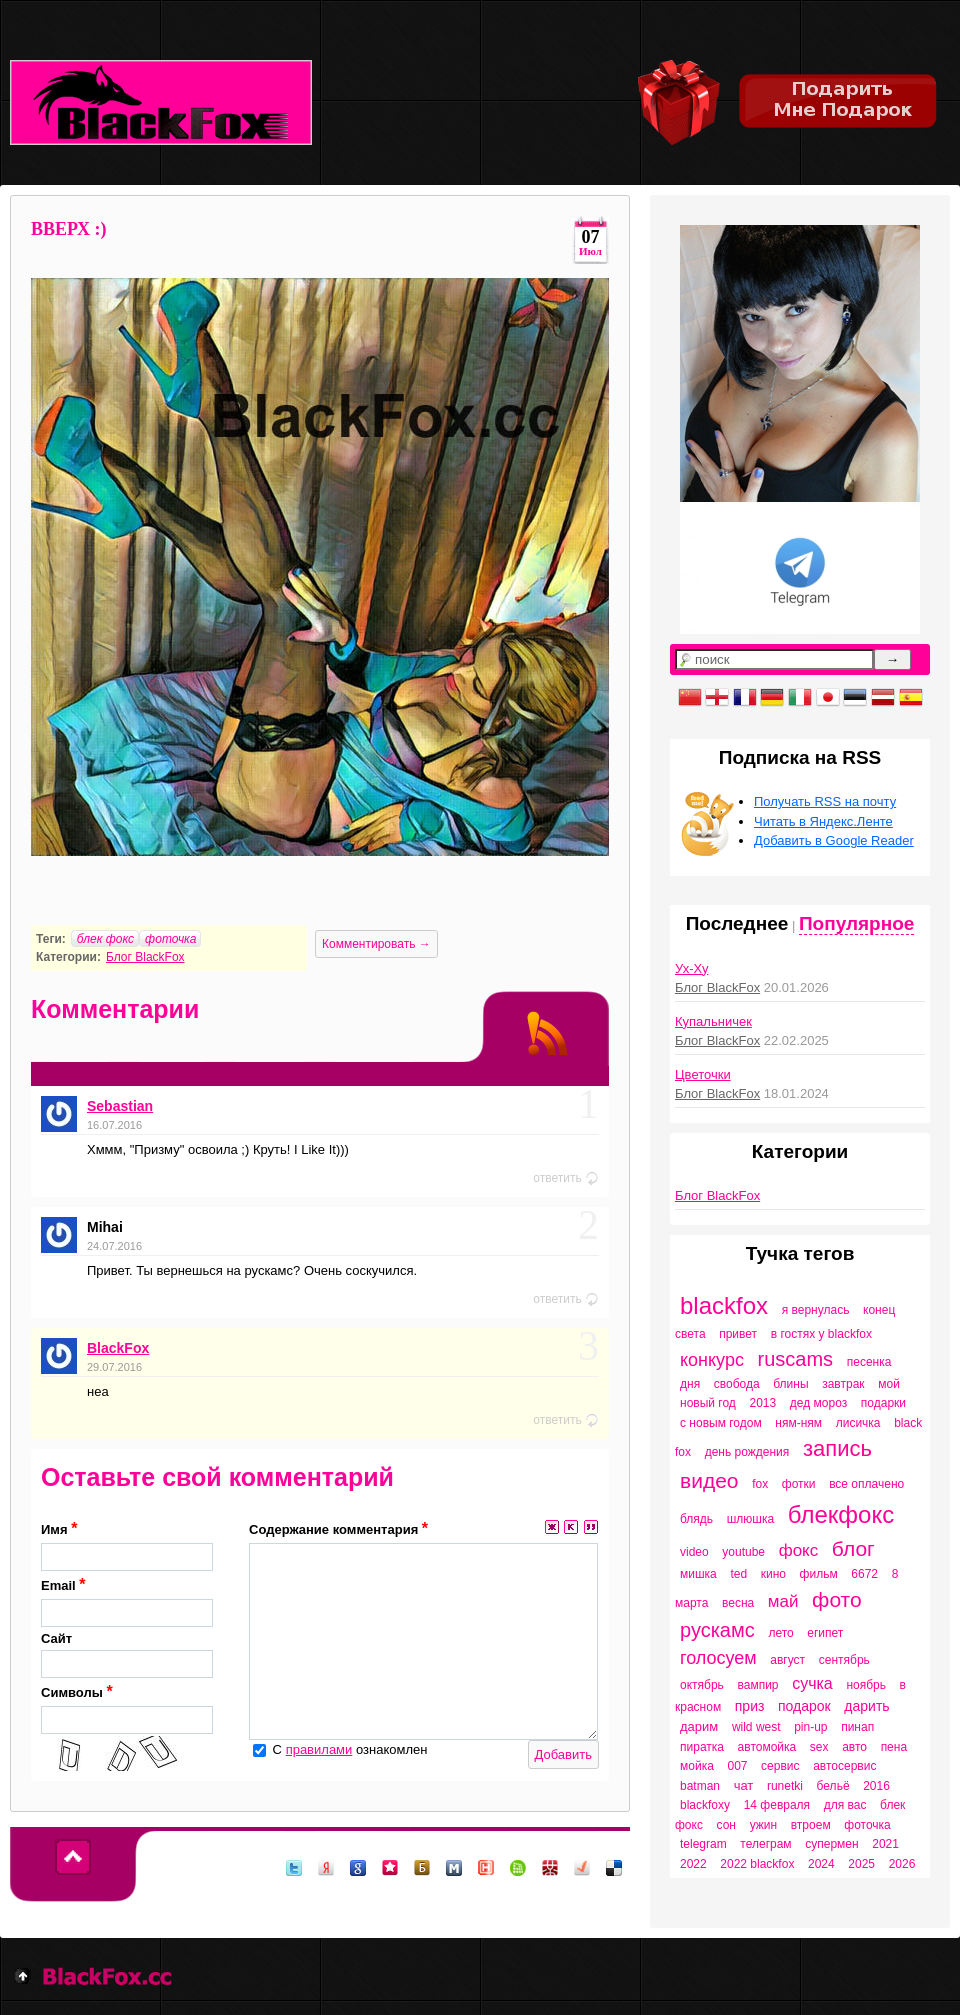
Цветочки (703, 1074)
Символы (127, 1708)
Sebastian (120, 1106)
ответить (566, 1178)
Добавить (563, 1754)
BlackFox (118, 1348)
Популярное (856, 923)
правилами (319, 1749)
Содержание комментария (338, 1528)
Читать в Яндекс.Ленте (823, 821)
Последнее (737, 923)
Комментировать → (376, 944)
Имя (127, 1545)
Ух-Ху (691, 968)
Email (127, 1601)
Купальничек (713, 1021)
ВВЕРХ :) (69, 229)
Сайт (127, 1655)
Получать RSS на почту (825, 801)
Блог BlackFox (145, 957)
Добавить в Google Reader (834, 840)
